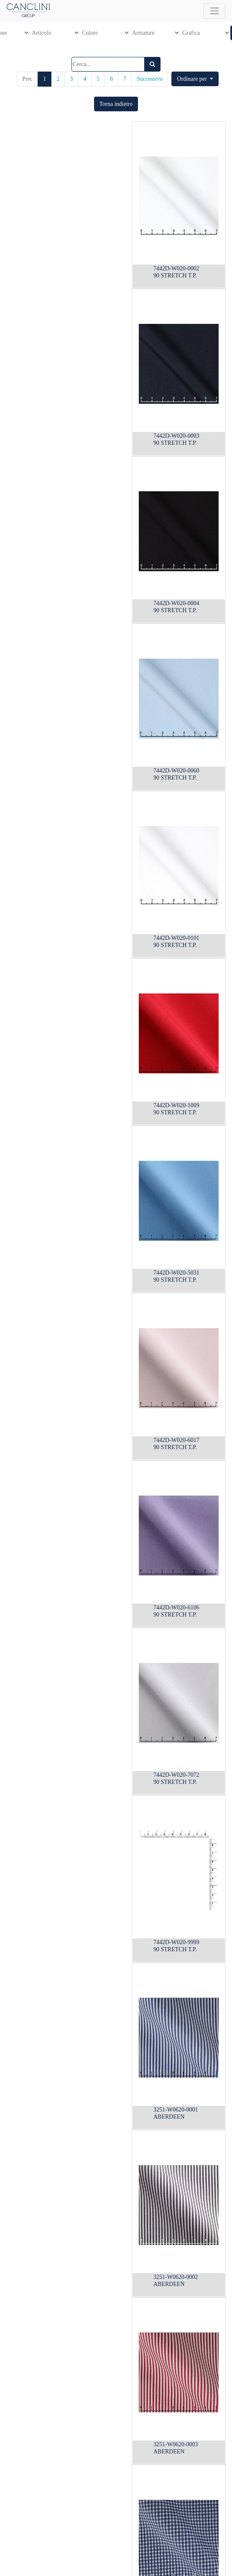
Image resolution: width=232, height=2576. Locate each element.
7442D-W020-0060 (176, 770)
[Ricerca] (152, 64)
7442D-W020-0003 (176, 436)
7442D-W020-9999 (176, 1942)
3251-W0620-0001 (175, 2109)
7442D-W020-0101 (176, 938)
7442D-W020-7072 (176, 1775)
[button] (194, 79)
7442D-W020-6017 (176, 1440)
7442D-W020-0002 (176, 268)
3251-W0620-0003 (175, 2444)
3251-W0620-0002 (175, 2277)
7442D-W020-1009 (176, 1105)
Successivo (150, 79)
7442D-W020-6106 (176, 1607)
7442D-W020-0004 (176, 603)
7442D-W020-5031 (176, 1273)
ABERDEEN (169, 2117)
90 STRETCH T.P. (175, 275)
